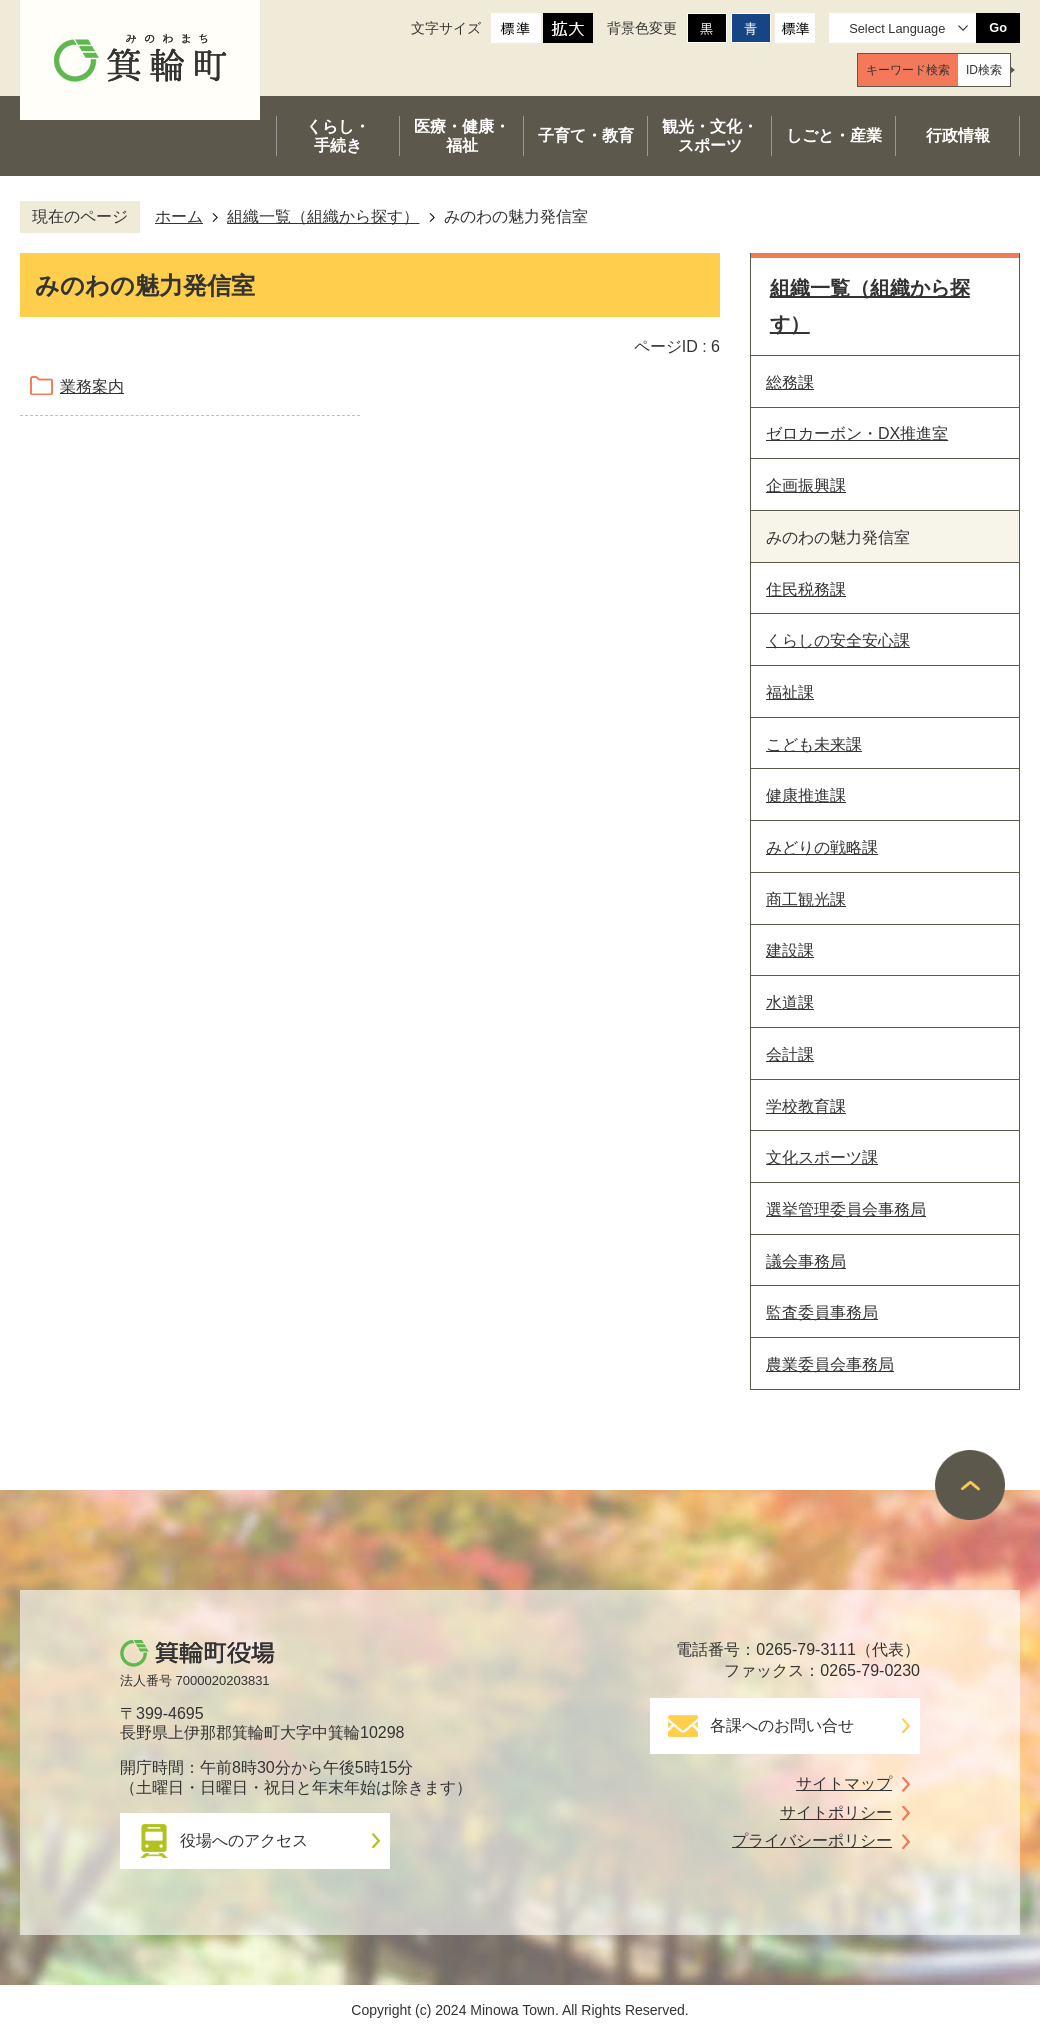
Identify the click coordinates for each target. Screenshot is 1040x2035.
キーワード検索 (908, 70)
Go (998, 27)
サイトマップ (844, 1783)
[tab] (908, 70)
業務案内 (92, 386)
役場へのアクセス (244, 1840)
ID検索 (984, 70)
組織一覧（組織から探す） (323, 216)
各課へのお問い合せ (782, 1725)
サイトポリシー (836, 1812)
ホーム (179, 216)
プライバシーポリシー (812, 1840)
